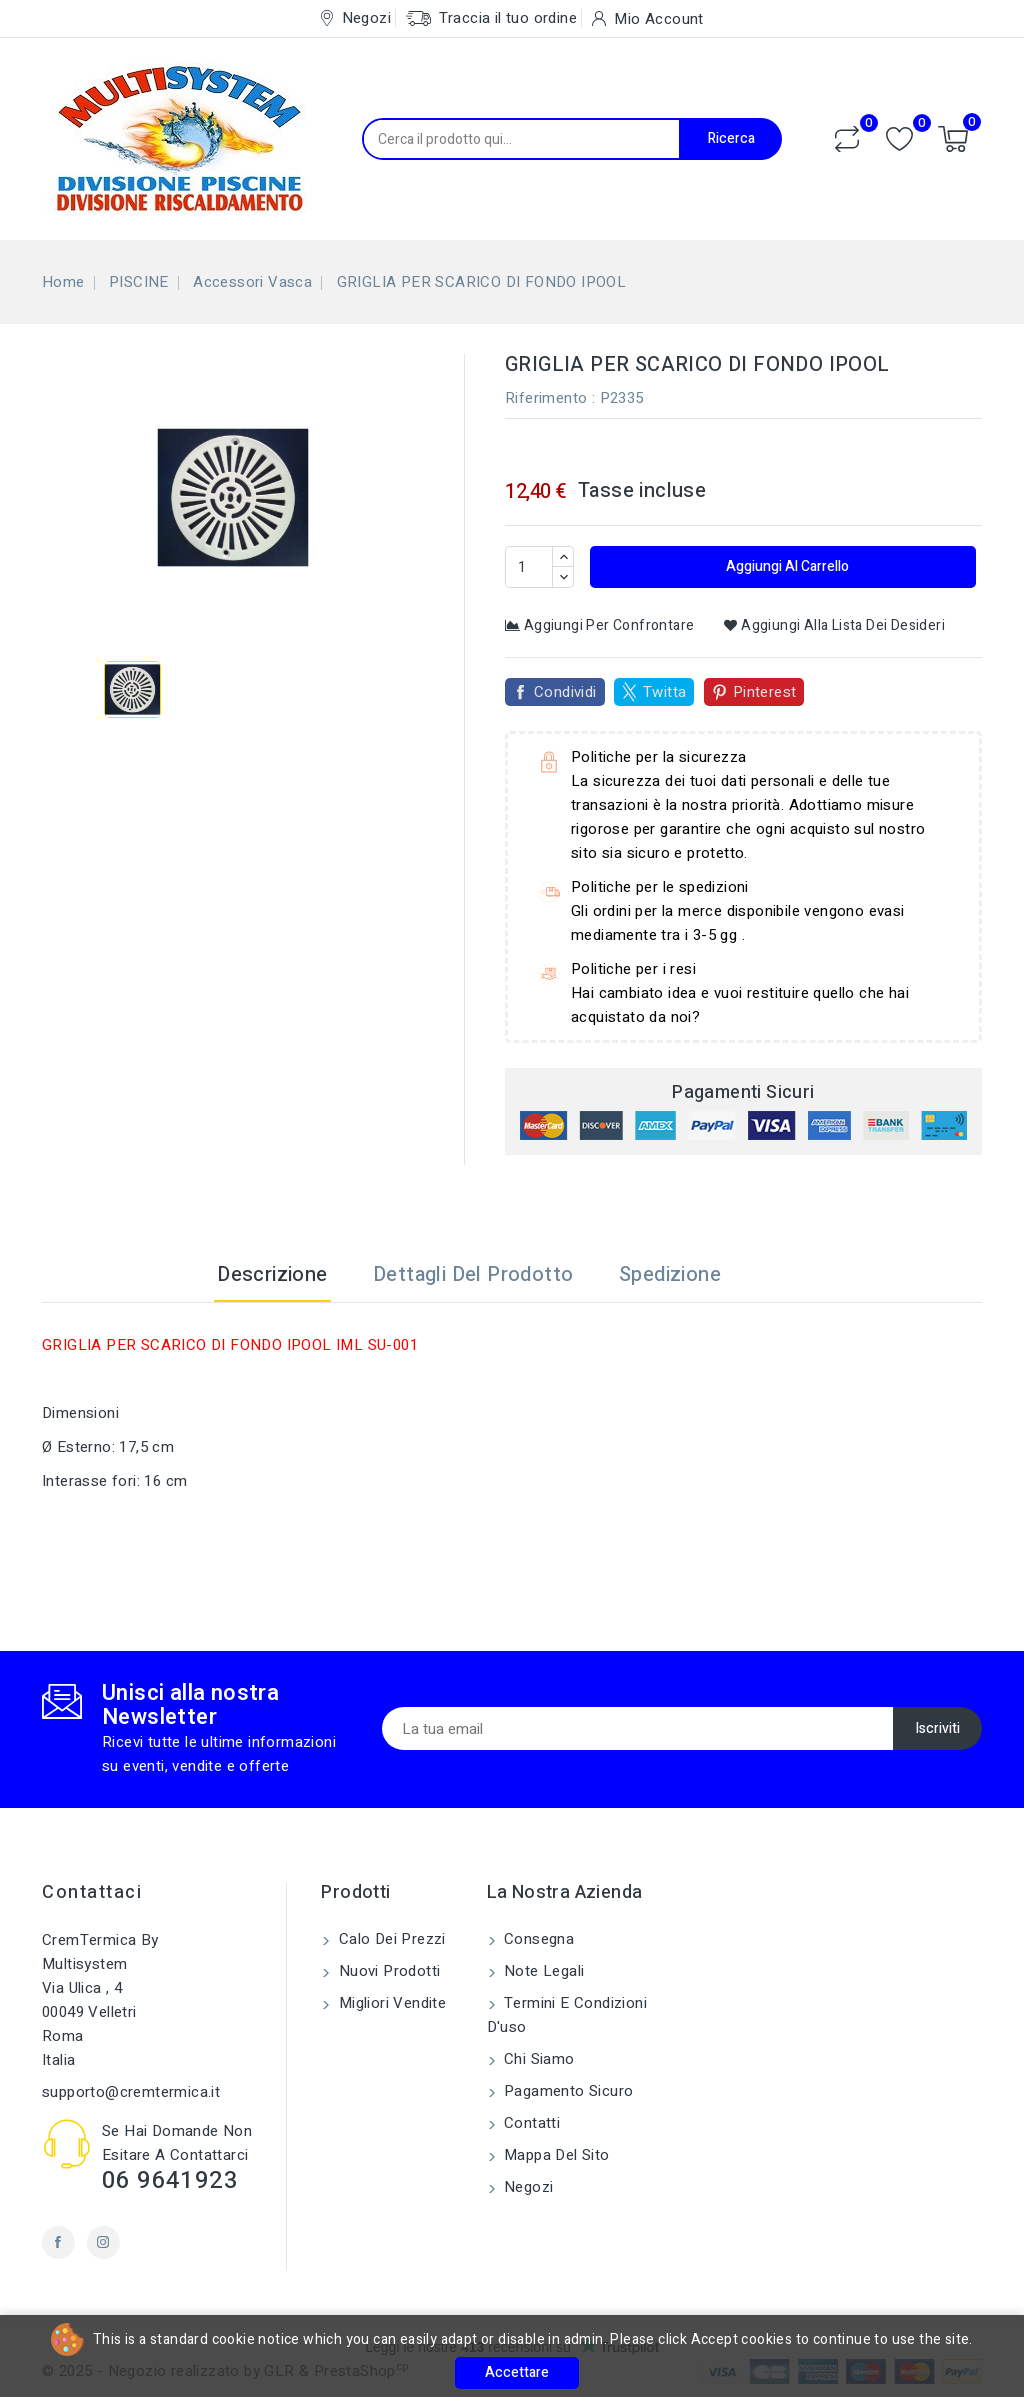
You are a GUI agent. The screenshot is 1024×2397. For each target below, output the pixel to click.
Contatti (530, 2123)
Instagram (103, 2242)
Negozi (527, 2187)
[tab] (768, 1275)
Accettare (517, 2372)
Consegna (537, 1939)
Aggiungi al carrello (786, 566)
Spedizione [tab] (670, 1274)
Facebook (58, 2242)
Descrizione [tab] (272, 1274)
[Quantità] (529, 567)
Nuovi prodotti (387, 1971)
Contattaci (92, 1892)
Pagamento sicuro (567, 2091)
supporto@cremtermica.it (131, 2092)
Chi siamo (537, 2059)
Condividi (565, 692)
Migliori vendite (390, 2003)
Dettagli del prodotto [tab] (473, 1274)
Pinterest (765, 692)
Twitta (664, 692)
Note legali (542, 1971)
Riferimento (546, 398)
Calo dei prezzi (389, 1939)
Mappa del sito (555, 2155)
